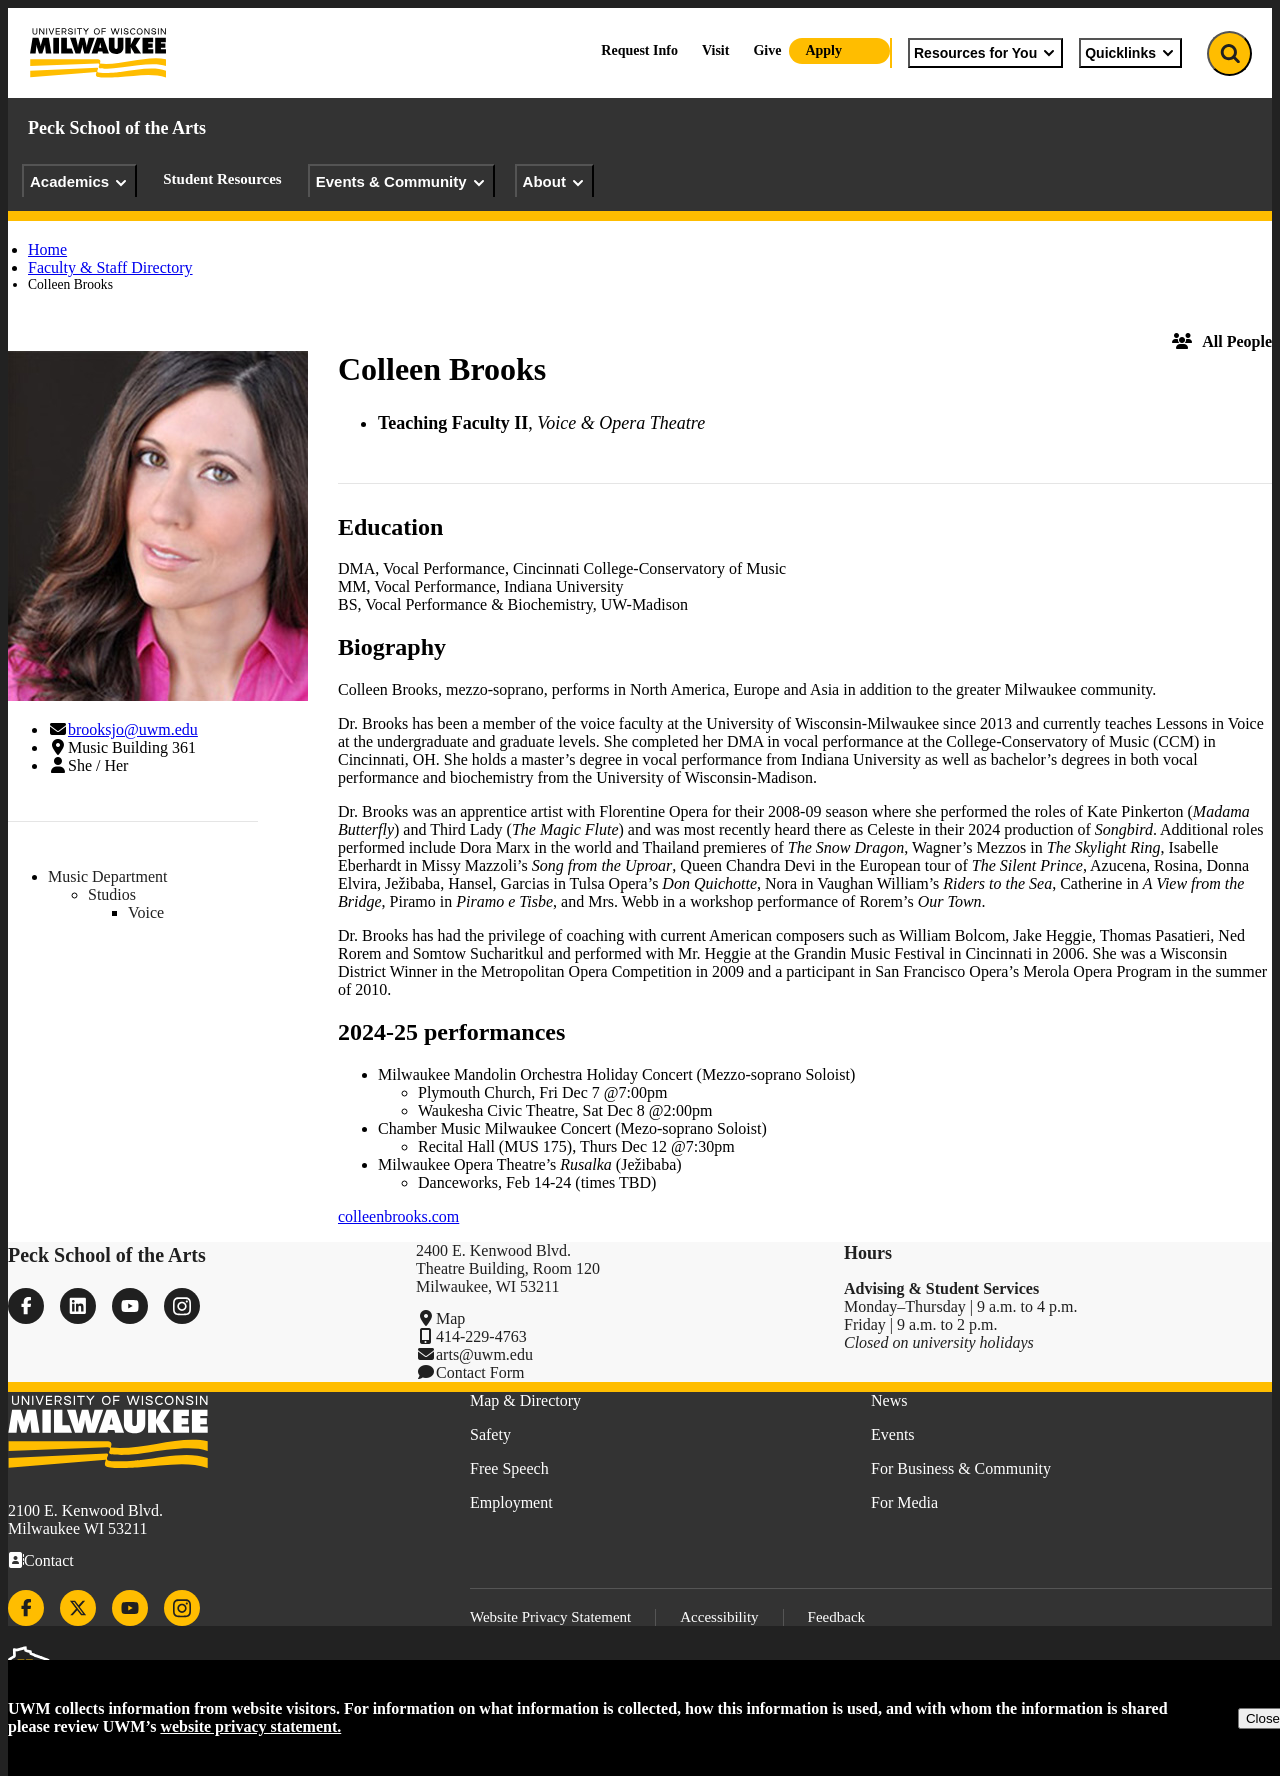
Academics (79, 182)
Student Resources (222, 179)
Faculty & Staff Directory (110, 267)
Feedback (836, 1617)
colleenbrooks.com (398, 1216)
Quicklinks (1130, 53)
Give (767, 50)
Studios (112, 894)
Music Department (108, 876)
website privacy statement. (250, 1726)
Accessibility (719, 1617)
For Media (904, 1502)
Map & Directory (525, 1400)
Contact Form (480, 1372)
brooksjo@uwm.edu (133, 729)
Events (893, 1434)
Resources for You (985, 53)
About (554, 182)
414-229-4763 (481, 1336)
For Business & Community (961, 1468)
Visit (715, 50)
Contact (49, 1560)
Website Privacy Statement (550, 1617)
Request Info (639, 50)
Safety (490, 1434)
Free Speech (509, 1468)
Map (450, 1318)
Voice (146, 912)
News (889, 1400)
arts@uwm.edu (484, 1354)
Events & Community (401, 182)
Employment (511, 1502)
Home (47, 249)
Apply (823, 50)
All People (1222, 341)
